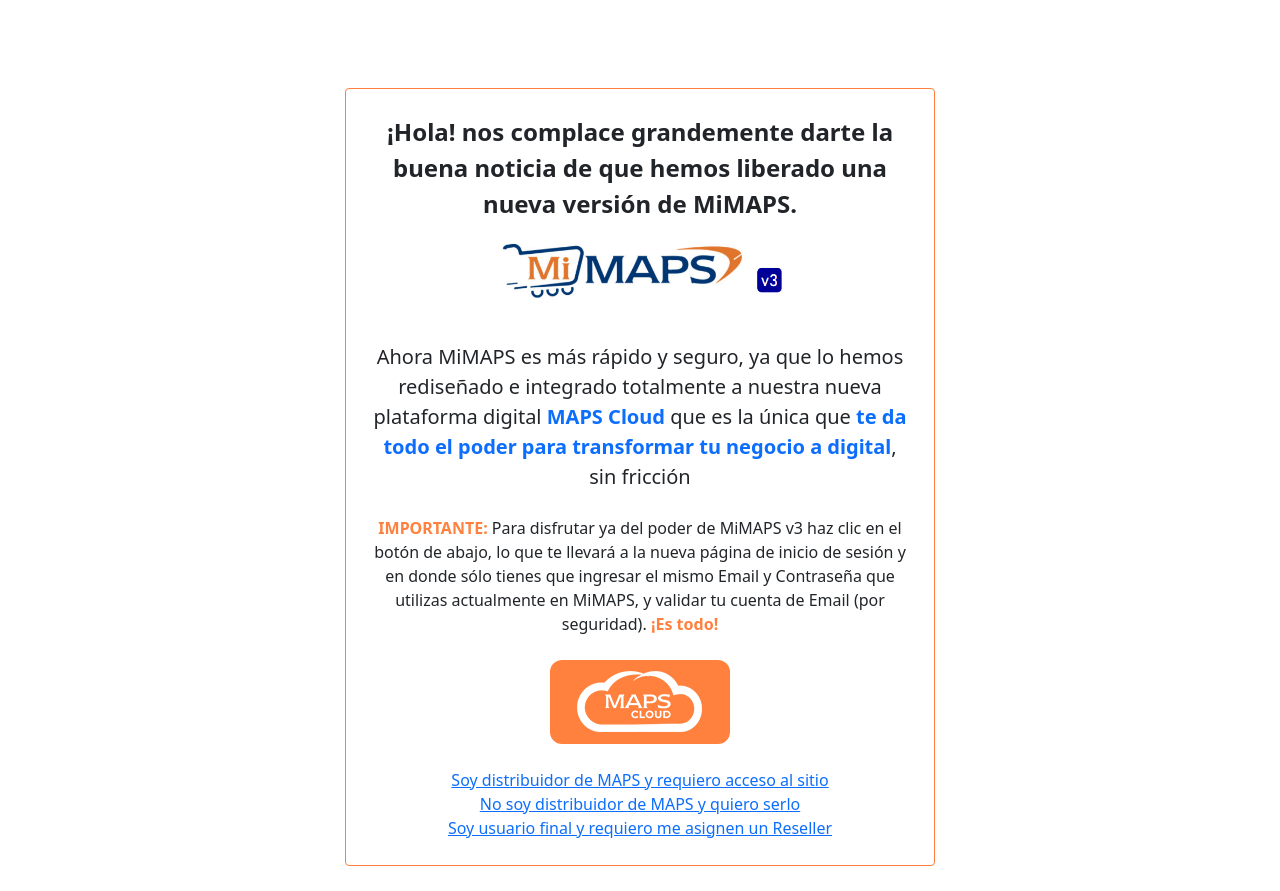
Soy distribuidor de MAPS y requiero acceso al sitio (639, 780)
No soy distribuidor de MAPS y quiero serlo (640, 804)
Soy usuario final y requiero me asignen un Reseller (640, 828)
